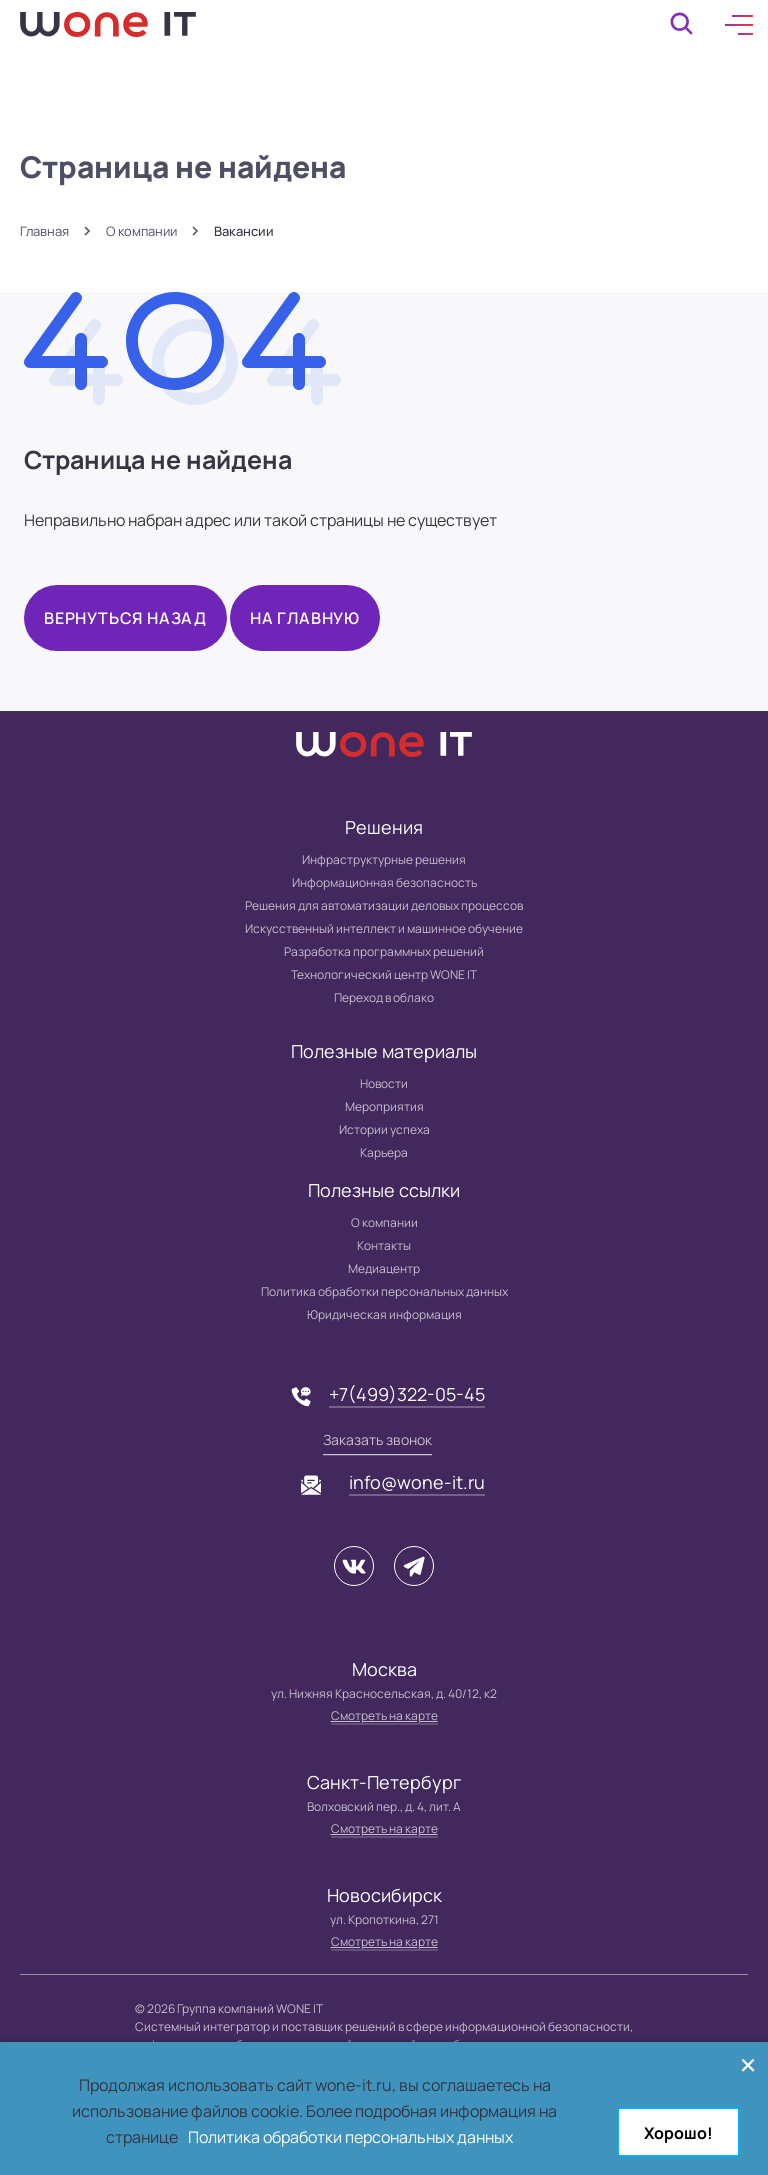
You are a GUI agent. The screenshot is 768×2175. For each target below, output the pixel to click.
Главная (44, 231)
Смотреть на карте (384, 1715)
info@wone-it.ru (417, 1482)
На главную (305, 618)
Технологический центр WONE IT (384, 974)
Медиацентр (384, 1268)
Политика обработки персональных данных (384, 1291)
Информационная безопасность (384, 882)
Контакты (384, 1245)
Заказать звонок (377, 1439)
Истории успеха (384, 1129)
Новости (384, 1083)
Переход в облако (384, 997)
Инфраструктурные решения (384, 859)
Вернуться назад (125, 618)
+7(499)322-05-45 (407, 1394)
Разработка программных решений (384, 951)
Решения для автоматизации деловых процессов (384, 905)
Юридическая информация (384, 1314)
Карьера (384, 1152)
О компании (141, 231)
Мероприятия (384, 1106)
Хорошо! (678, 2133)
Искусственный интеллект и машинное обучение (384, 928)
